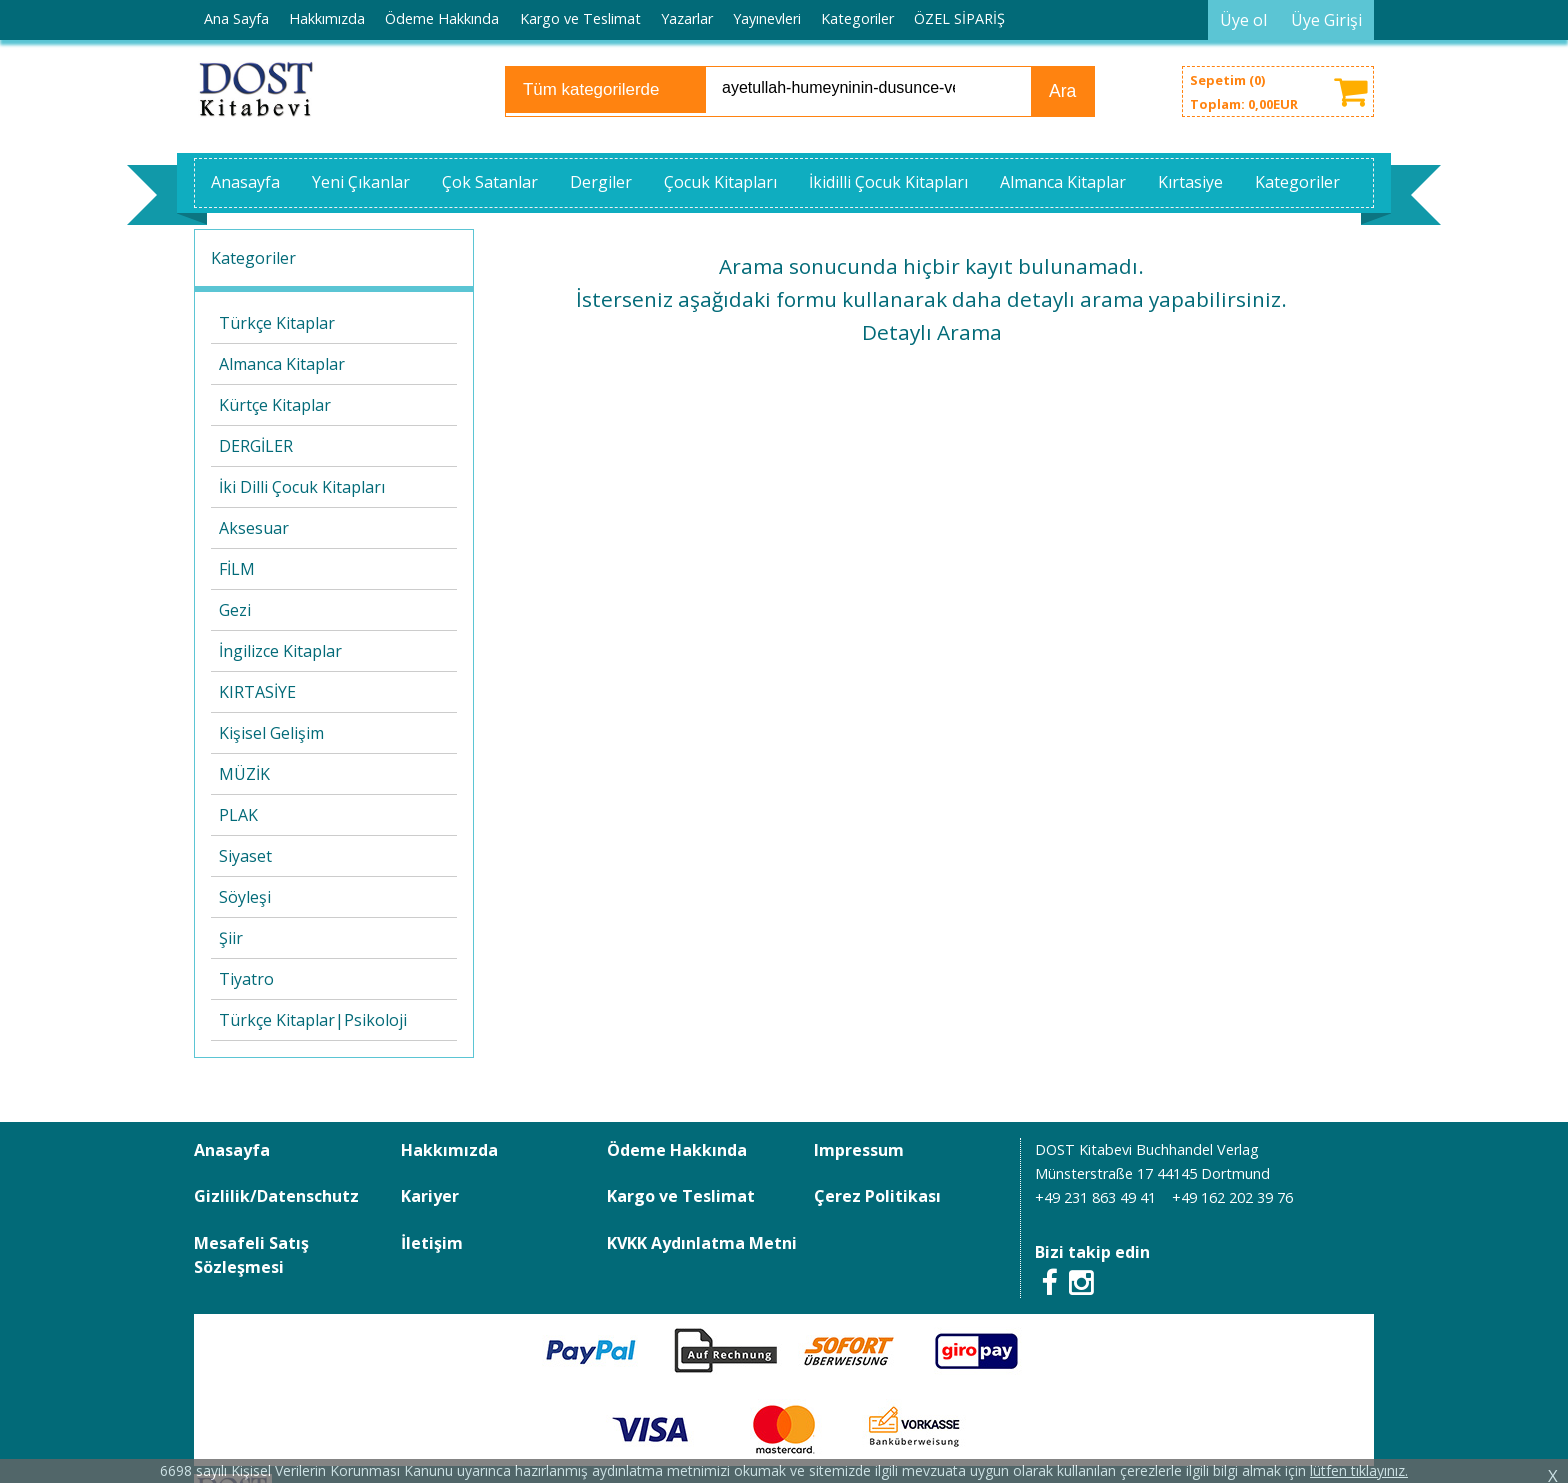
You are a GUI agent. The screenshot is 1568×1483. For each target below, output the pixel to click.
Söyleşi (245, 897)
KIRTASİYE (257, 692)
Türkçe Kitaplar (277, 323)
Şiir (231, 938)
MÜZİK (244, 774)
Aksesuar (254, 528)
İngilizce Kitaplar (280, 651)
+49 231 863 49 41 (1095, 1197)
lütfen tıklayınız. (1359, 1470)
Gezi (235, 610)
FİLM (237, 569)
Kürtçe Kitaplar (275, 405)
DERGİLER (256, 446)
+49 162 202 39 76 (1232, 1197)
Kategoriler (253, 258)
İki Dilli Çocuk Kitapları (302, 487)
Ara (1062, 91)
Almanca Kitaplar (282, 364)
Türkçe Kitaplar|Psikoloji (313, 1020)
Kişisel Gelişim (271, 733)
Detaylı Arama (932, 332)
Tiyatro (246, 979)
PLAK (238, 815)
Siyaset (245, 856)
